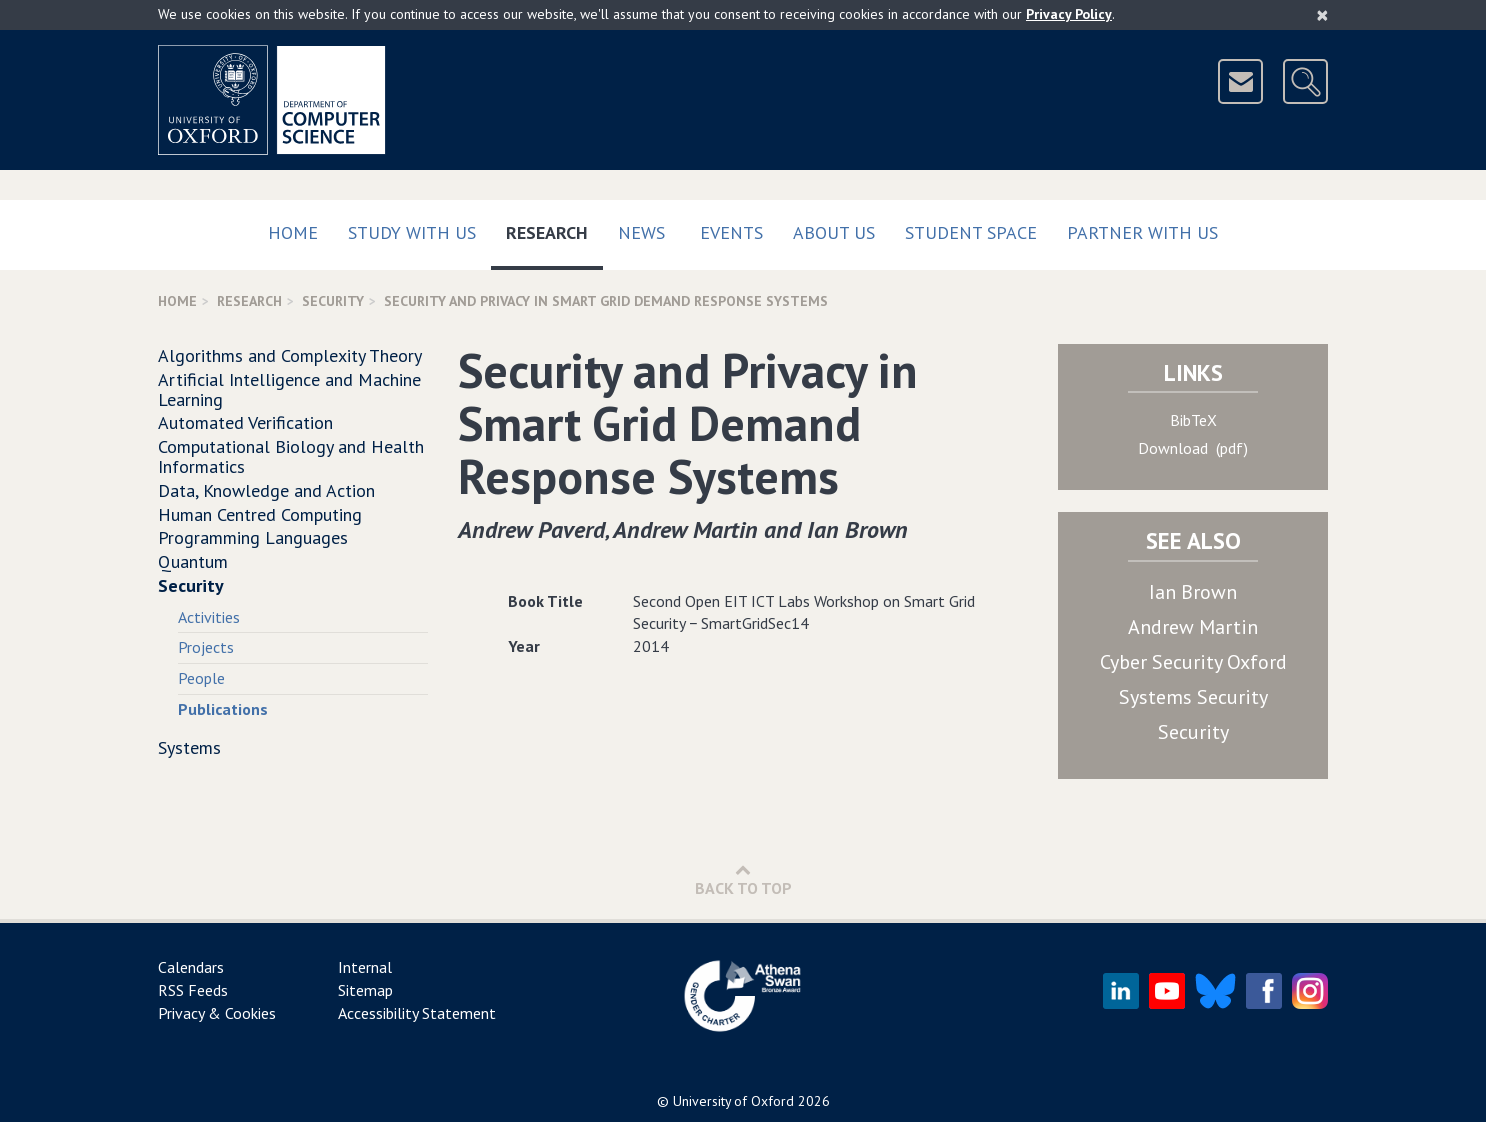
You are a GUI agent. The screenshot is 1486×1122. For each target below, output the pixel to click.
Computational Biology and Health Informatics (291, 456)
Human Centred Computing (260, 514)
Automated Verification (245, 422)
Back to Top (743, 879)
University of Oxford (733, 1101)
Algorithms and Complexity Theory (290, 355)
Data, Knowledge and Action (266, 490)
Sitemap (365, 990)
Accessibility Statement (417, 1013)
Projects (206, 647)
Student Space (971, 232)
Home (293, 232)
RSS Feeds (193, 990)
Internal (365, 967)
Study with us (412, 232)
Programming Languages (253, 537)
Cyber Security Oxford (1193, 662)
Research (554, 228)
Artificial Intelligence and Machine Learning (289, 389)
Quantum (193, 561)
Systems (189, 747)
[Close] (1322, 15)
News (641, 232)
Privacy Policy (1069, 14)
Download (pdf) (1193, 448)
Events (731, 232)
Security (333, 301)
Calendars (191, 967)
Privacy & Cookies (217, 1013)
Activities (209, 617)
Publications (223, 709)
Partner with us (1142, 232)
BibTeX (1193, 420)
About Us (834, 232)
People (201, 678)
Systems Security (1193, 697)
